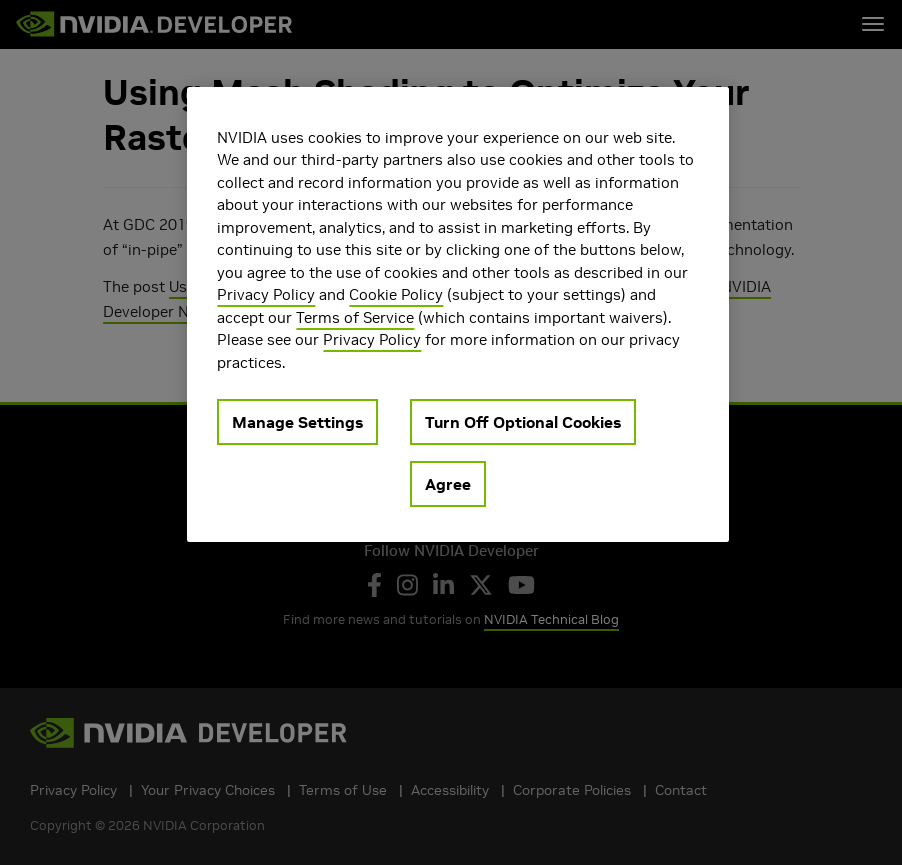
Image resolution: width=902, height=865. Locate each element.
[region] (457, 315)
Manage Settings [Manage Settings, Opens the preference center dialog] (297, 422)
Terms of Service (355, 317)
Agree (448, 484)
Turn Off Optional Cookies (523, 422)
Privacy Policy (266, 294)
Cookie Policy (396, 294)
